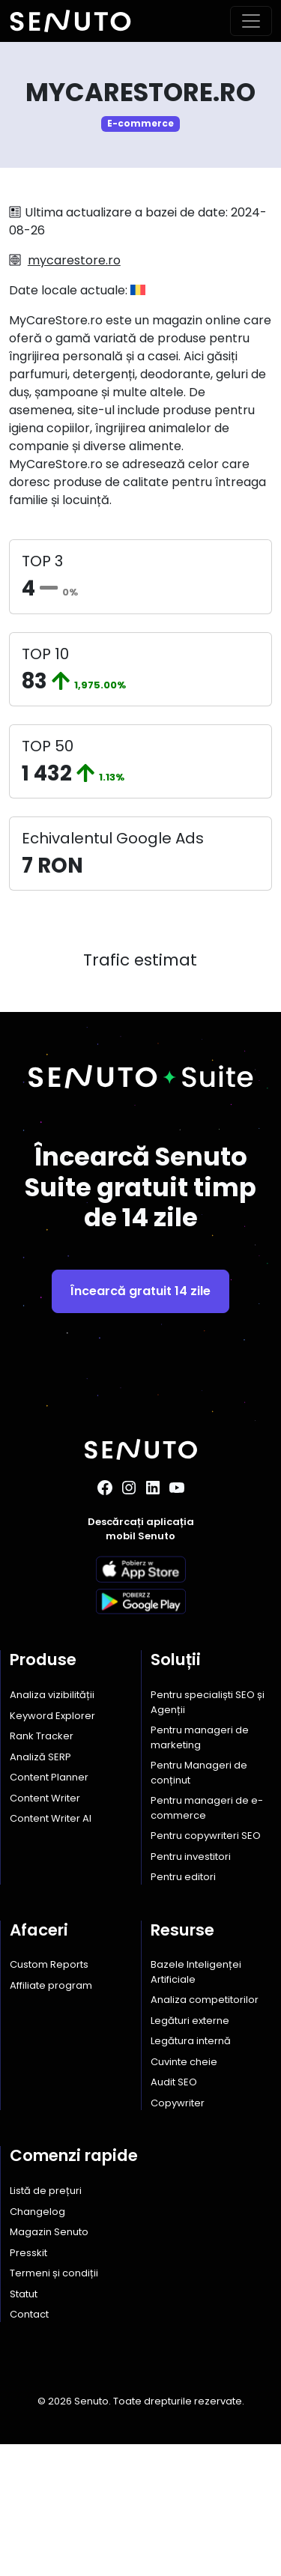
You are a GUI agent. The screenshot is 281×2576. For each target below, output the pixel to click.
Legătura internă (191, 2173)
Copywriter (178, 2234)
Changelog (37, 2343)
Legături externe (190, 2152)
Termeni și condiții (54, 2405)
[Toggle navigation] (251, 21)
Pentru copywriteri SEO (206, 1967)
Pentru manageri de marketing (200, 1869)
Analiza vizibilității (52, 1826)
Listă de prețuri (46, 2322)
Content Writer (45, 1929)
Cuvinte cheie (184, 2193)
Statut (23, 2425)
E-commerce (140, 123)
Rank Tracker (41, 1868)
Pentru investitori (191, 1988)
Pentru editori (183, 2008)
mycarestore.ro (74, 260)
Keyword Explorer (52, 1847)
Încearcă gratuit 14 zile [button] (140, 1422)
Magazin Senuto (49, 2364)
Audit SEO (174, 2214)
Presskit (28, 2384)
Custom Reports (49, 2096)
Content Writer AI (50, 1950)
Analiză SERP (40, 1888)
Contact (29, 2446)
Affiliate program (51, 2116)
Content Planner (49, 1909)
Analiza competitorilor (205, 2131)
